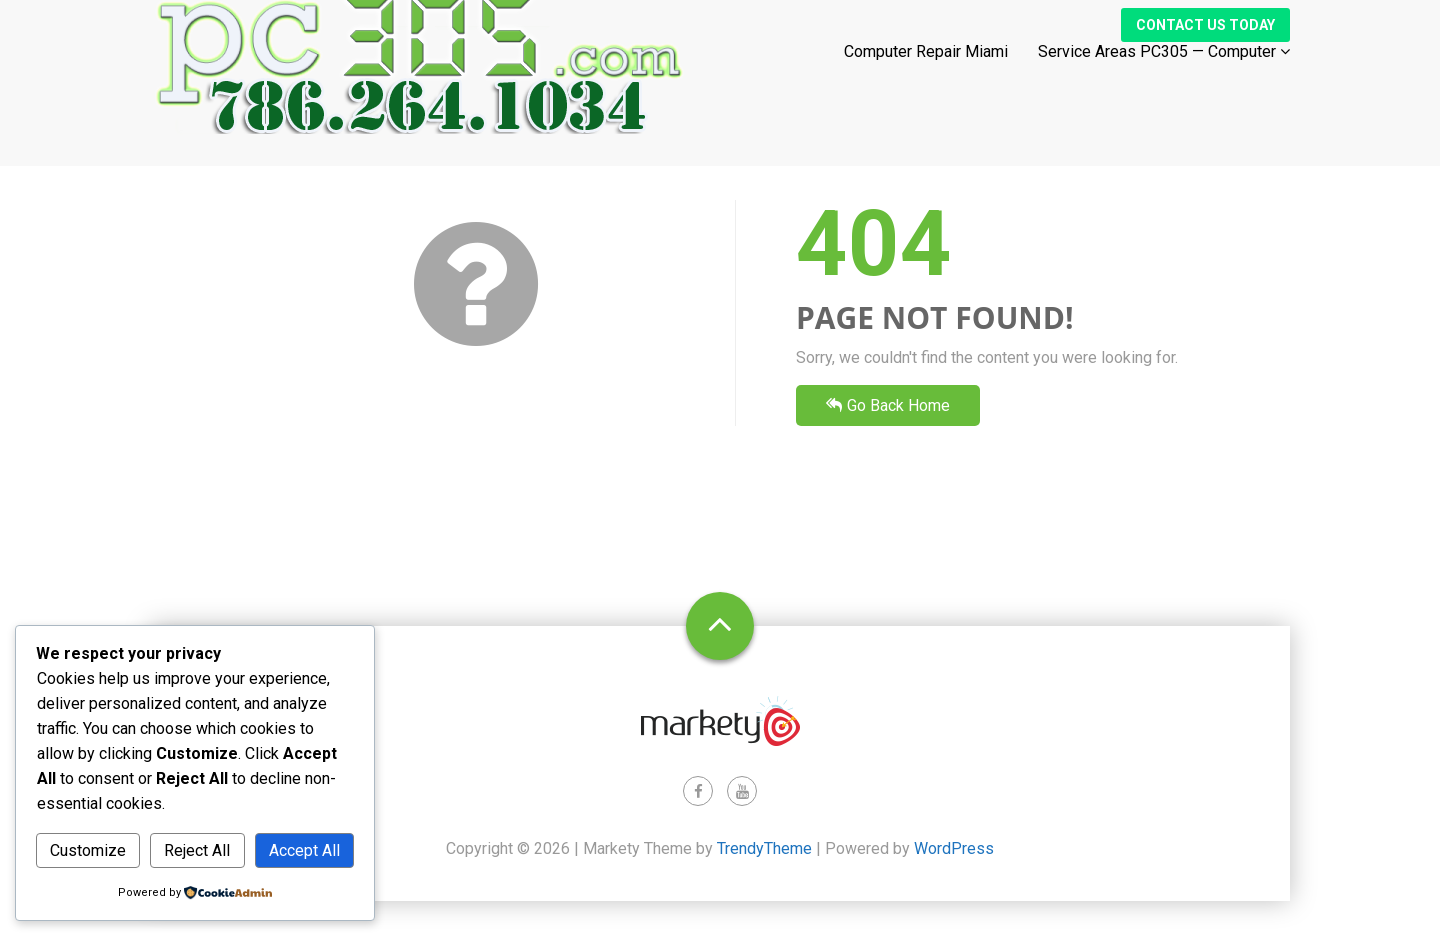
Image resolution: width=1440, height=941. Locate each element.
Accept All (304, 850)
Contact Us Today (1205, 43)
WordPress (954, 848)
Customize (88, 850)
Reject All (197, 850)
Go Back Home (888, 405)
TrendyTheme (764, 848)
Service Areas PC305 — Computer (1164, 69)
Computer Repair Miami (926, 69)
